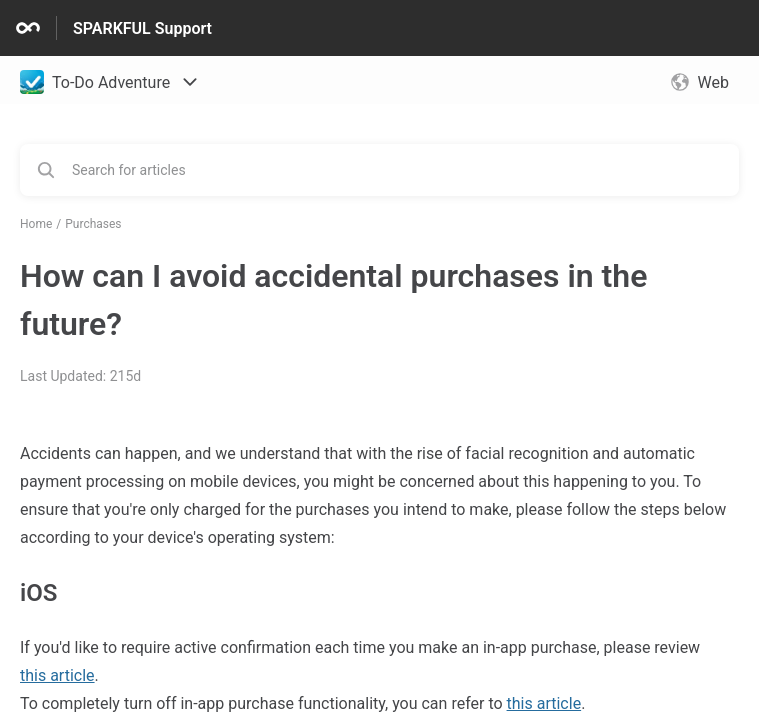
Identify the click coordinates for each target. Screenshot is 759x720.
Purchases (93, 224)
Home (36, 224)
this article (57, 675)
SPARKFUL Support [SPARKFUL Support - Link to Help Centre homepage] (142, 28)
